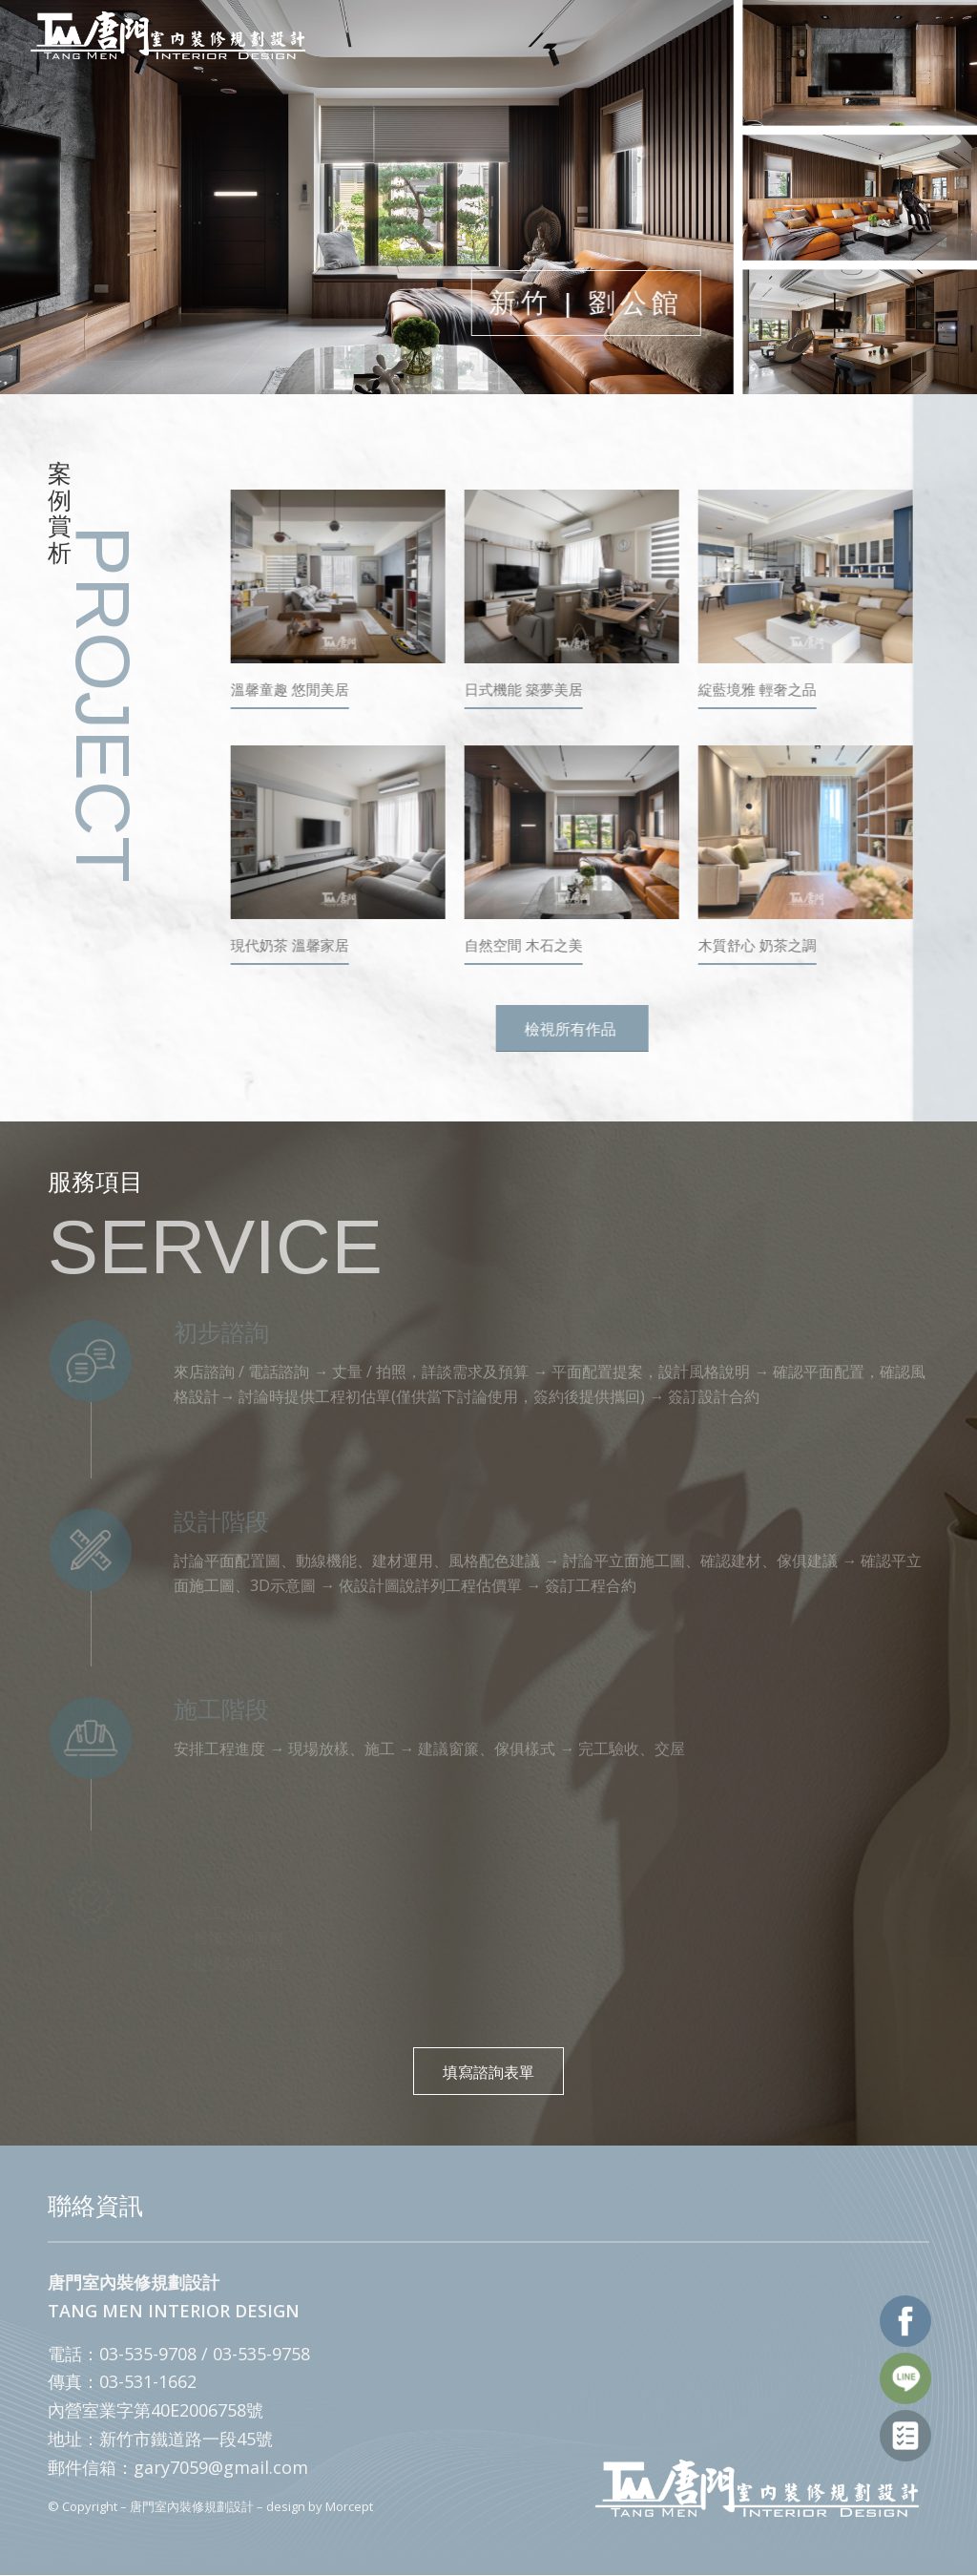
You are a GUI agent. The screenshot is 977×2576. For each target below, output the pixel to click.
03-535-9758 (261, 2353)
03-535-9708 (148, 2353)
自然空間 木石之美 (527, 945)
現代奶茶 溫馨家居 (294, 945)
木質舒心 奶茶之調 (761, 945)
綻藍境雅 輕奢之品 (761, 689)
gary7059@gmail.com (221, 2467)
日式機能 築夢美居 (527, 689)
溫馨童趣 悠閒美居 (294, 689)
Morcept (349, 2506)
